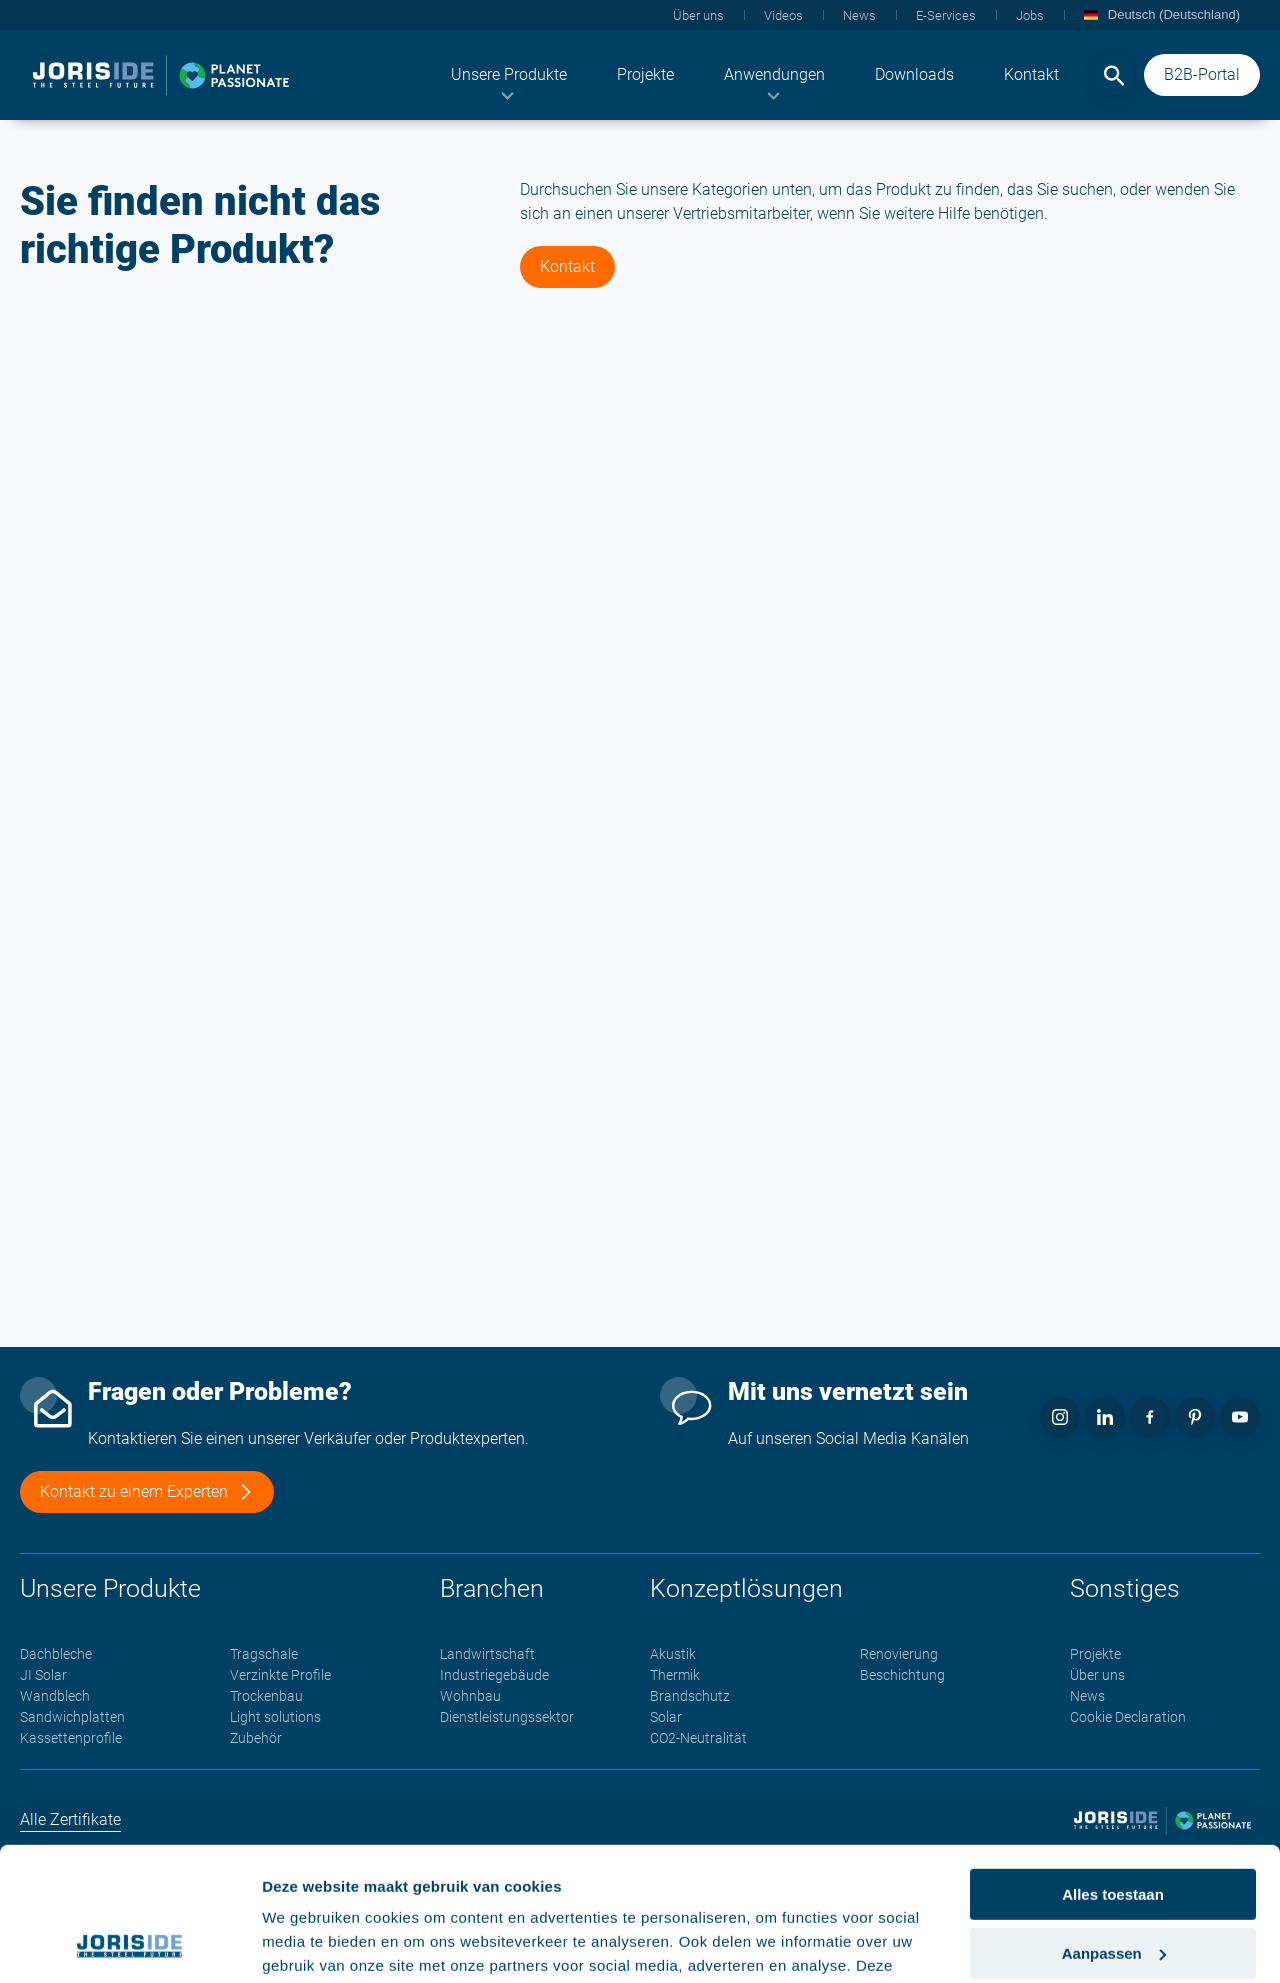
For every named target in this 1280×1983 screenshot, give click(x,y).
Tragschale (264, 1654)
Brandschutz (690, 1696)
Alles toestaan (1113, 1769)
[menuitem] (509, 75)
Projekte (1095, 1654)
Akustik (673, 1654)
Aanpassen (1114, 1828)
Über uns (1097, 1675)
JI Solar (43, 1675)
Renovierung (899, 1654)
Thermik (675, 1675)
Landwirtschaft (487, 1654)
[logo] (161, 75)
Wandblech (55, 1696)
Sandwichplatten (72, 1717)
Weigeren (1112, 1886)
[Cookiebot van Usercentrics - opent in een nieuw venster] (129, 1944)
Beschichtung (902, 1675)
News (1087, 1696)
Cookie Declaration (1128, 1717)
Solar (666, 1717)
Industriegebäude (494, 1675)
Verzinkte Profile (280, 1675)
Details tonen (309, 1943)
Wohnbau (470, 1696)
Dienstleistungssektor (507, 1717)
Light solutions (275, 1717)
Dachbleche (56, 1654)
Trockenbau (266, 1696)
